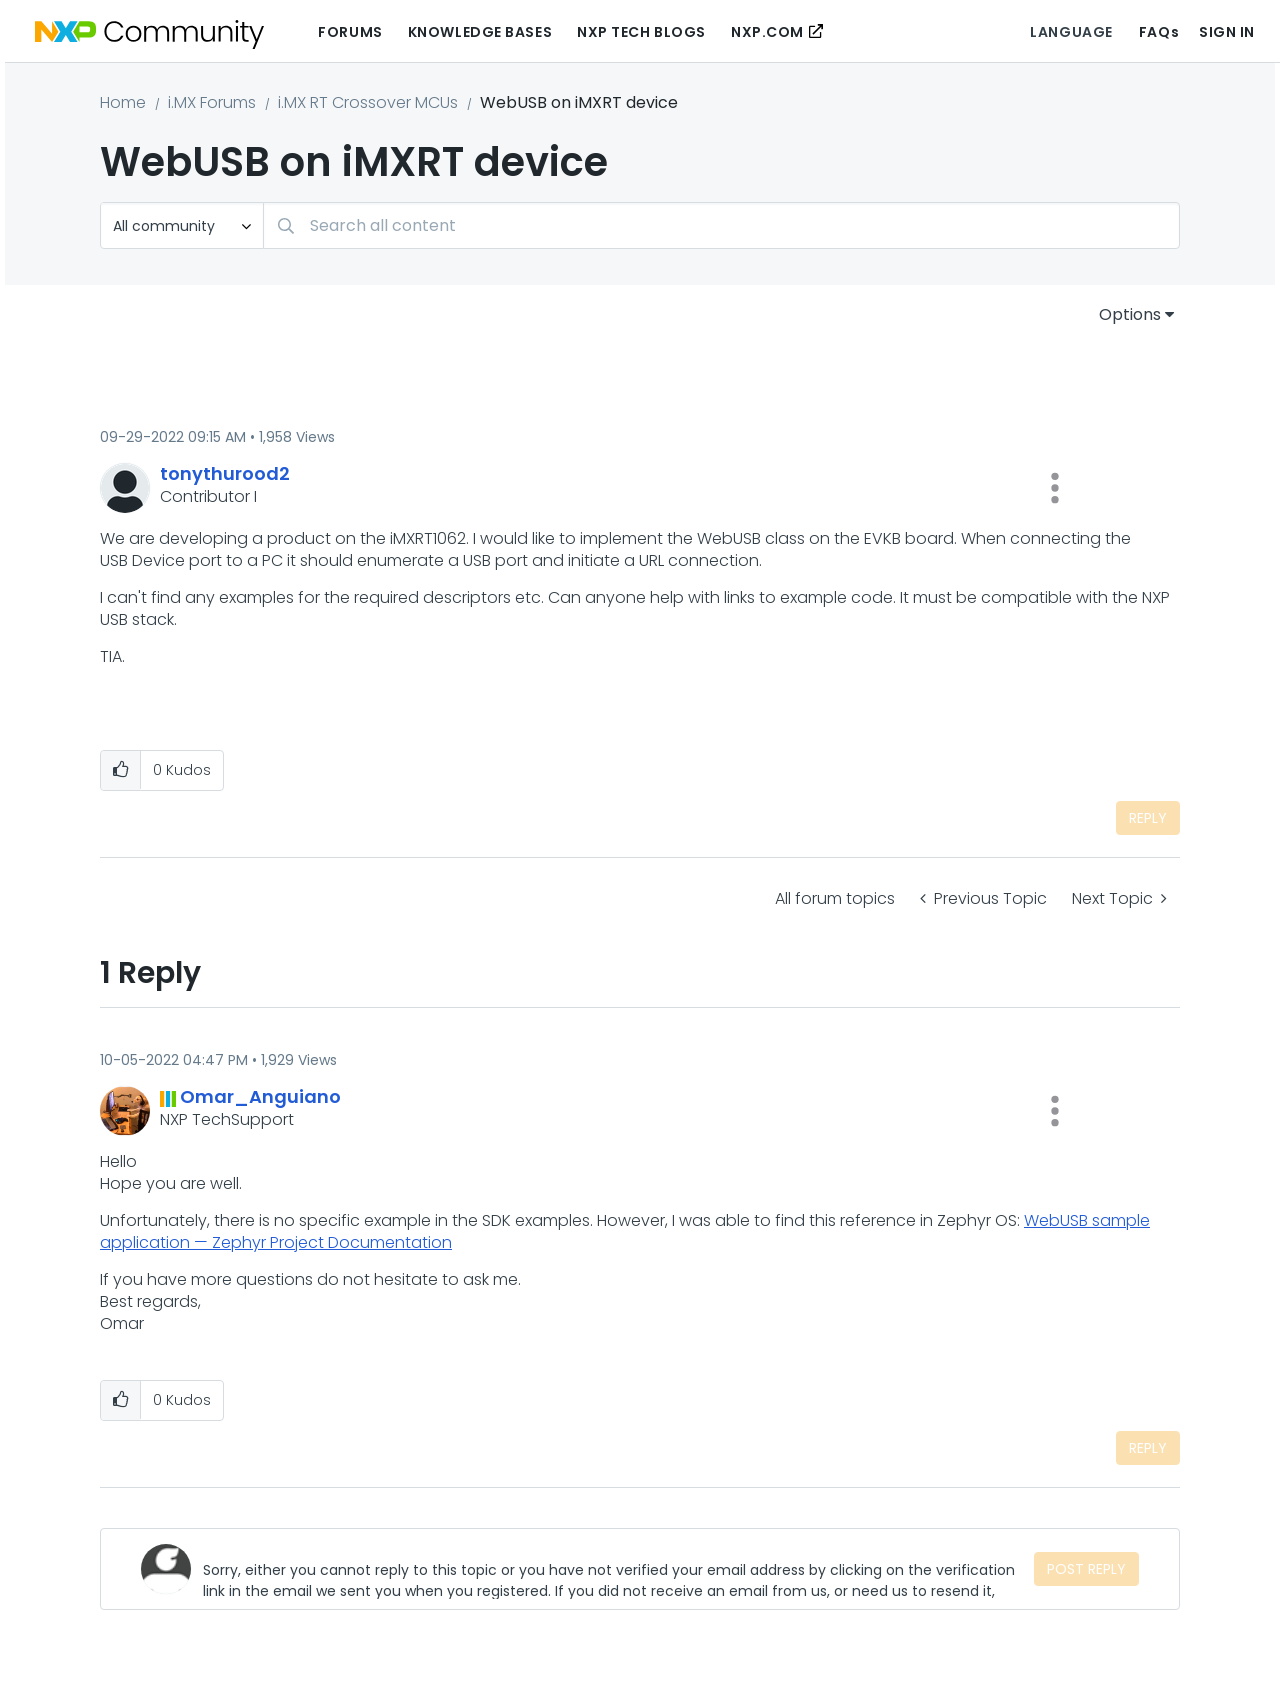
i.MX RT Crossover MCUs (368, 102)
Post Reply (1086, 1569)
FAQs (1159, 32)
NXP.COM (767, 32)
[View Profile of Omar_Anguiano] (260, 1096)
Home (123, 102)
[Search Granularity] (182, 225)
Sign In (1227, 32)
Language (1071, 32)
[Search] (721, 225)
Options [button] (1130, 314)
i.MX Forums (212, 102)
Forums (350, 32)
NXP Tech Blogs (641, 32)
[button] (1055, 488)
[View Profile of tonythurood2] (225, 473)
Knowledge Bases (480, 32)
